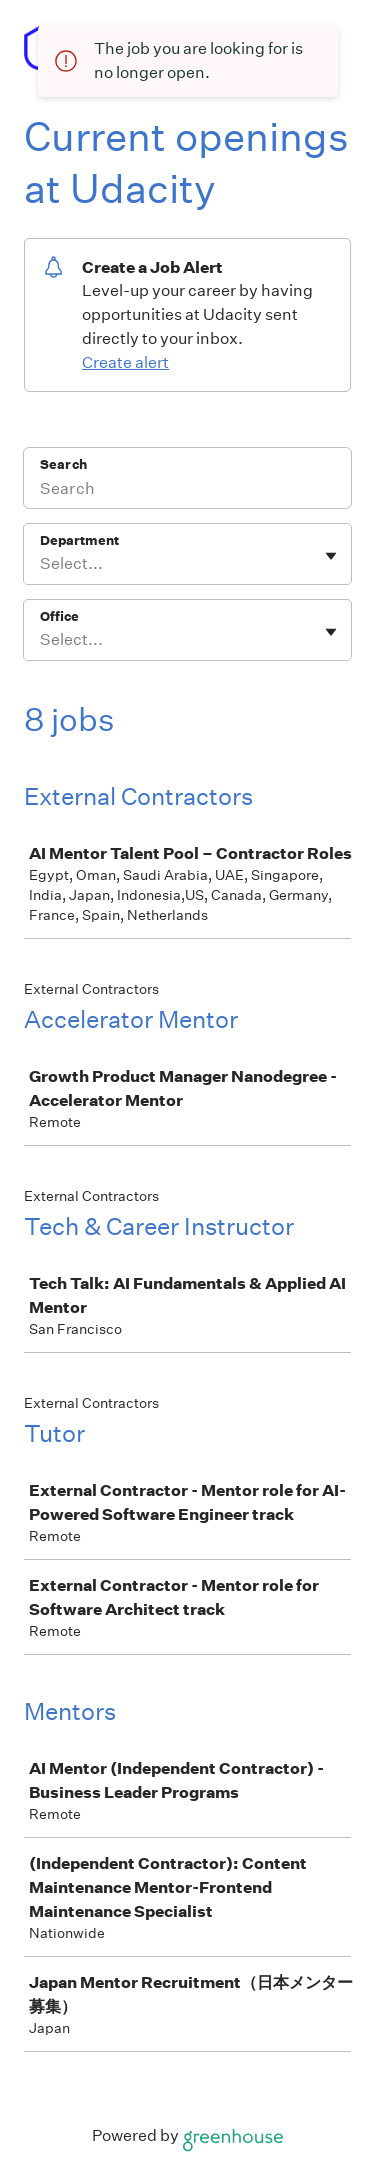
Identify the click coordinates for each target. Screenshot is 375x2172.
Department (79, 540)
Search (63, 464)
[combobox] (41, 564)
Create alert (125, 362)
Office (59, 616)
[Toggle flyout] (331, 556)
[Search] (187, 491)
